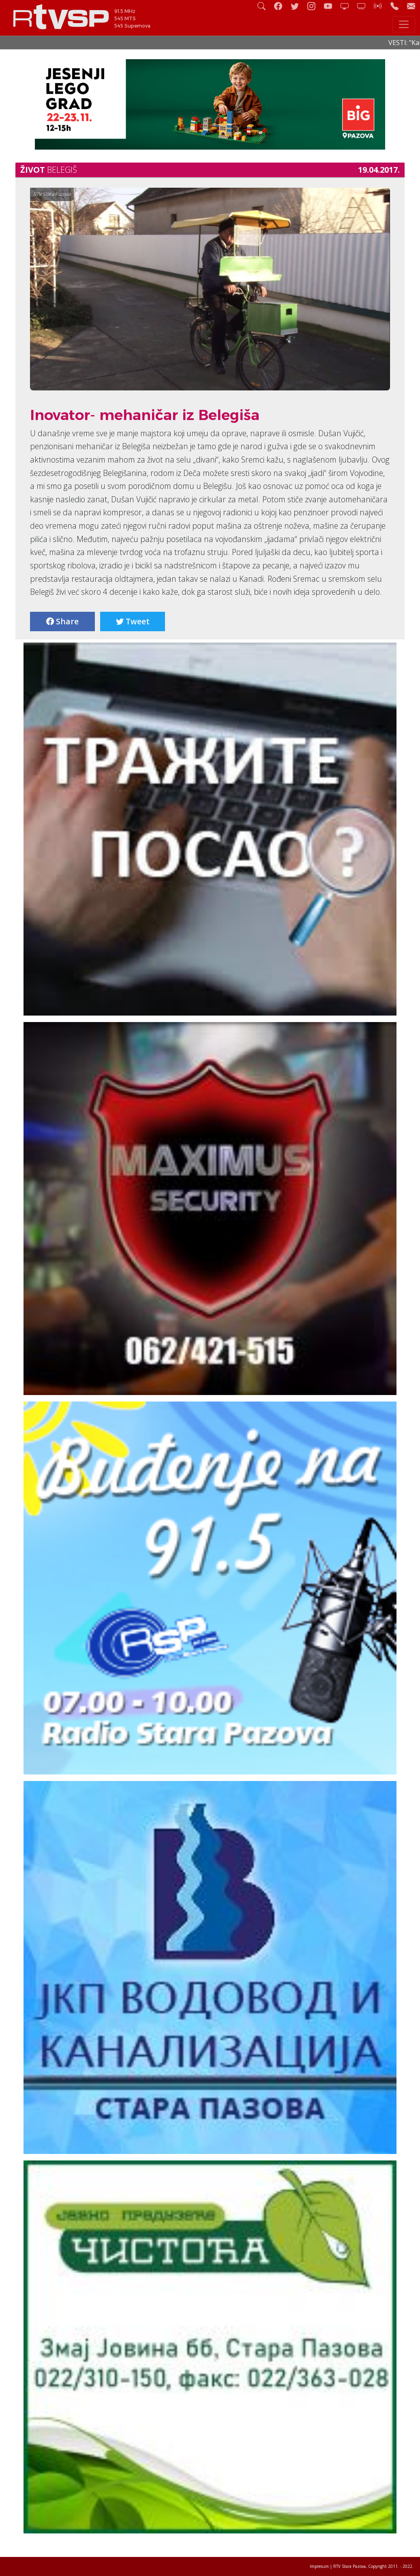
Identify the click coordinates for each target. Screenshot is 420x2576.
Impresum (319, 2566)
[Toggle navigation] (403, 24)
